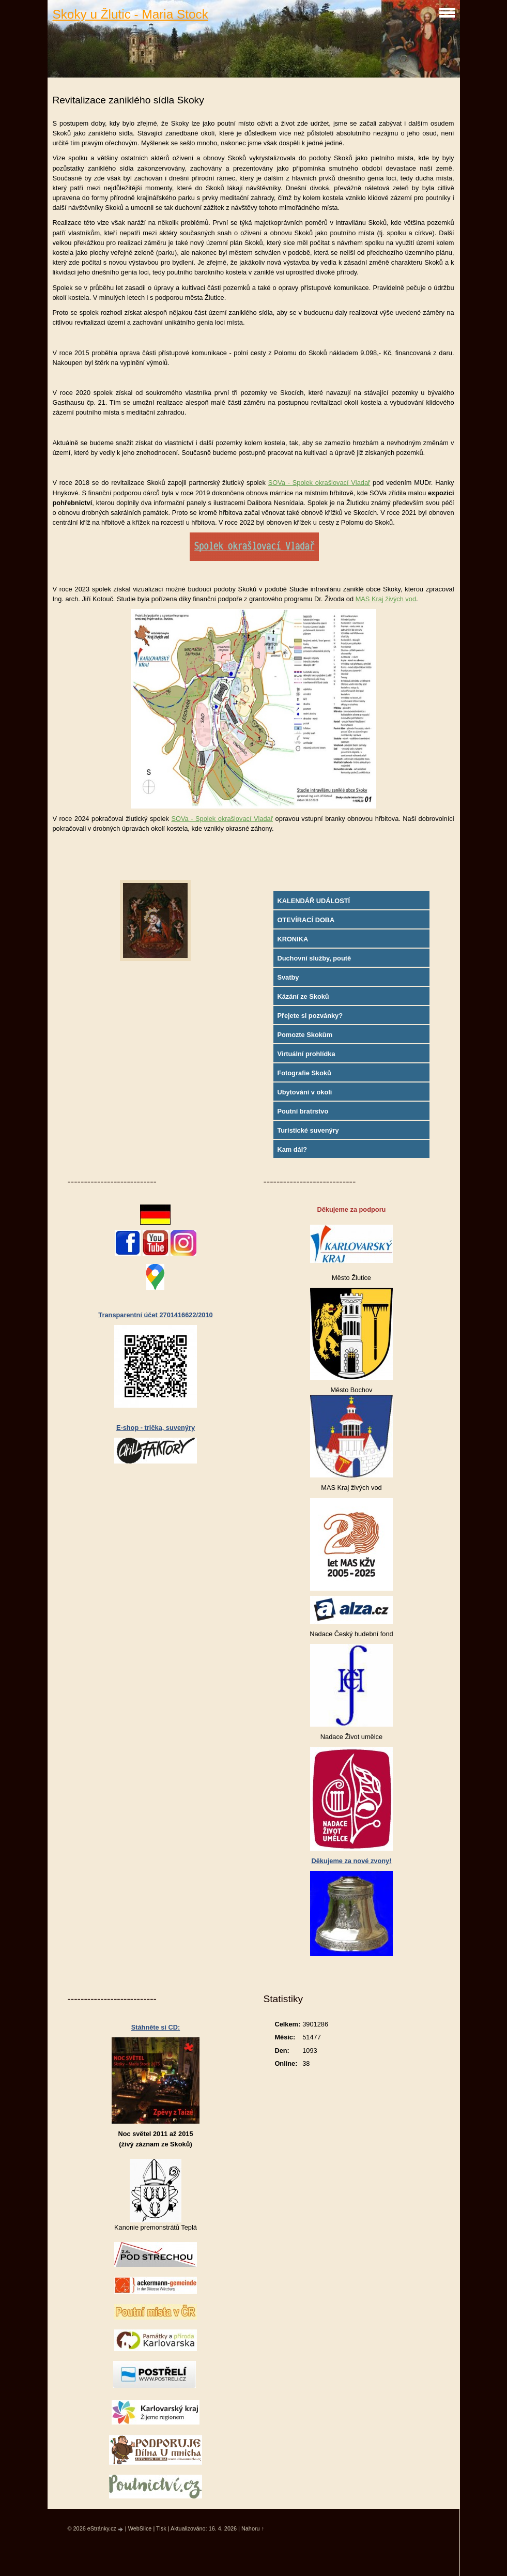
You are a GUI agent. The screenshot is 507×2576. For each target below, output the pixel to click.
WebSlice (140, 2528)
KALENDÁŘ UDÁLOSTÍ (313, 901)
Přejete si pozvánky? (310, 1015)
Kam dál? (292, 1149)
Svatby (288, 977)
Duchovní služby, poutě (314, 958)
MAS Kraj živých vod (386, 599)
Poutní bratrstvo (302, 1111)
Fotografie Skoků (304, 1073)
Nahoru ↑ (252, 2528)
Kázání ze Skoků (303, 996)
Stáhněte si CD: (155, 2027)
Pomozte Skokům (304, 1035)
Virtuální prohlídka (306, 1054)
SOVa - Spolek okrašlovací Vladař (319, 482)
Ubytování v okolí (304, 1092)
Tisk (161, 2528)
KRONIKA (292, 939)
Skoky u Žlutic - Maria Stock (130, 14)
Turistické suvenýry (308, 1130)
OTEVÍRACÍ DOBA (305, 920)
